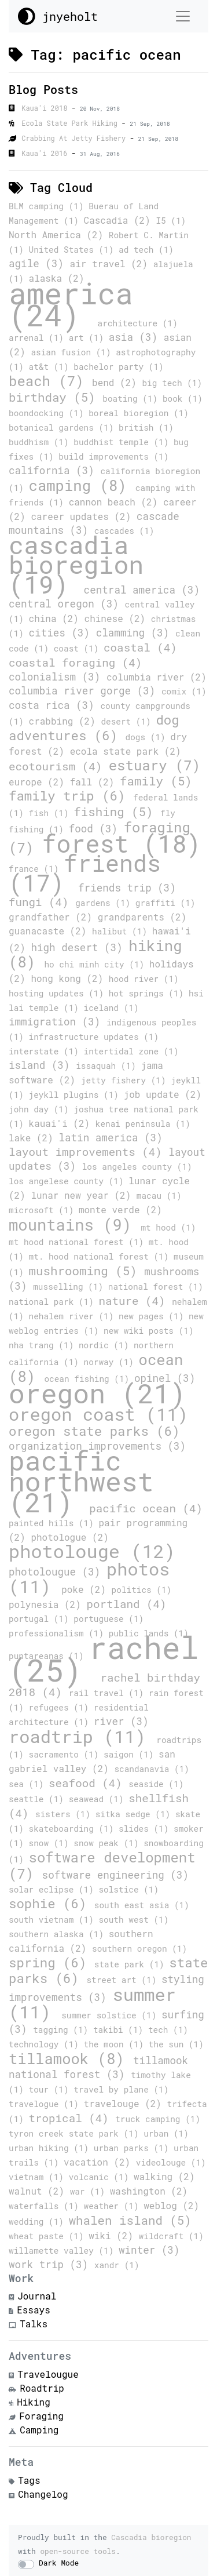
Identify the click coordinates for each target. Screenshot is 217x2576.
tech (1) (168, 2029)
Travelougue (48, 2374)
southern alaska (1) (59, 1934)
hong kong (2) (69, 978)
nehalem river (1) (74, 1316)
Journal (36, 2296)
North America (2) (59, 234)
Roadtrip (42, 2388)
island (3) (42, 1065)
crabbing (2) (65, 721)
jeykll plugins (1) (76, 1094)
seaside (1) (155, 1783)
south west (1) (133, 1919)
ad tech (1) (146, 249)
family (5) (156, 781)
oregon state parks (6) (94, 1430)
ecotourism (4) (59, 766)
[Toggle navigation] (183, 16)
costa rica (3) (54, 705)
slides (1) (146, 1828)
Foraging (41, 2416)
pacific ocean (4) (146, 1508)
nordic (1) (106, 1345)
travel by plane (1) (120, 2089)
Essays (33, 2310)
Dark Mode (59, 2562)
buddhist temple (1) (123, 441)
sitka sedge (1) (135, 1814)
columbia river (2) (156, 677)
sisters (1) (65, 1814)
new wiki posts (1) (148, 1330)
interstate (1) (46, 1051)
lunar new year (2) (83, 1195)
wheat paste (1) (49, 2236)
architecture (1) (138, 323)
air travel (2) (111, 263)
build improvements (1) (113, 456)
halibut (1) (122, 931)
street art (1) (123, 1979)
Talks (33, 2323)
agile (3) (39, 263)
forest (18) (121, 843)
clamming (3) (135, 632)
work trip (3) (51, 2264)
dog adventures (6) (94, 727)
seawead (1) (99, 1798)
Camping (39, 2430)
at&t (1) (51, 366)
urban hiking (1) (51, 2147)
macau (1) (159, 1195)
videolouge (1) (171, 2162)
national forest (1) (155, 1286)
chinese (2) (117, 618)
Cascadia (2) (120, 220)
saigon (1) (131, 1754)
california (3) (54, 470)
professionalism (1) (59, 1633)
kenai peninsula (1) (142, 1123)
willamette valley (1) (64, 2250)
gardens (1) (105, 902)
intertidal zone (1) (131, 1051)
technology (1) (46, 2044)
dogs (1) (148, 737)
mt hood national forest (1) (79, 1241)
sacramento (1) (66, 1754)
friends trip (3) (127, 887)
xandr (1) (116, 2265)
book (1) (183, 398)
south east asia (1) (141, 1905)
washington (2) (148, 2191)
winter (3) (149, 2250)
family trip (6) (71, 795)
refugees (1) (61, 1707)
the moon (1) (116, 2044)
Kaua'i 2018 (46, 107)
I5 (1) (171, 220)
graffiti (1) (165, 902)
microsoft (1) (44, 1210)
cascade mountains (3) (94, 523)
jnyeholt (58, 16)
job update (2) (162, 1094)
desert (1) (128, 721)
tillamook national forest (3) (98, 2067)
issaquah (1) (108, 1065)
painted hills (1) (53, 1523)
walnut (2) (39, 2191)
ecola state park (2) (125, 751)
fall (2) (95, 782)
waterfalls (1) (46, 2205)
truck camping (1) (157, 2118)
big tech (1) (172, 382)
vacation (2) (100, 2162)
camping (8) (82, 485)
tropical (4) (72, 2118)
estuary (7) (154, 765)
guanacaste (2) (50, 931)
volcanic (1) (101, 2176)
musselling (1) (70, 1286)
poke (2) (86, 1589)
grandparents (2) (142, 917)
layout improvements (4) (88, 1151)
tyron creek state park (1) (76, 2133)
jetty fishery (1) (126, 1080)
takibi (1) (120, 2029)
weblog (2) (171, 2205)
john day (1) (41, 1109)
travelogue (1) (46, 2103)
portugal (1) (41, 1618)
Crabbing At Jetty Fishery (75, 138)
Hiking (33, 2402)
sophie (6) (51, 1903)
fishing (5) (116, 811)
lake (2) (33, 1137)
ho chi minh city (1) (96, 964)
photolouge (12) (92, 1550)
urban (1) (166, 2133)
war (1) (90, 2191)
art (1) (89, 337)
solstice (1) (128, 1889)
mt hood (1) (168, 1227)
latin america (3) (110, 1137)
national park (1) (53, 1301)
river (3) (121, 1721)
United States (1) (74, 249)
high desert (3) (79, 947)
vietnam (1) (39, 2176)
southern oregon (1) (139, 1948)
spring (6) (51, 1962)
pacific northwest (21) (81, 1481)
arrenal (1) (39, 337)
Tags (29, 2480)
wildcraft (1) (171, 2236)
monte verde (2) (120, 1209)
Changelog (43, 2494)
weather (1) (114, 2205)
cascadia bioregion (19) (76, 564)
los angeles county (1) (137, 1166)
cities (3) (62, 632)
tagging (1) (63, 2029)
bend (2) (117, 382)
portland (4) (126, 1603)
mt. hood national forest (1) (101, 1256)
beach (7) (50, 381)
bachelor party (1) (118, 366)
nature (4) (135, 1300)
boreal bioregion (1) (139, 413)
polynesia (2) (47, 1604)
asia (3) (136, 337)
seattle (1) (39, 1798)
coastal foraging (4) (75, 662)
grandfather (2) (53, 917)
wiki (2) (113, 2235)
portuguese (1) (108, 1618)
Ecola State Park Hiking (71, 123)
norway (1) (111, 1361)
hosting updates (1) (59, 993)
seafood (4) (88, 1782)
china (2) (56, 618)
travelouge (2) (125, 2103)
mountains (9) (75, 1224)
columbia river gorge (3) (85, 690)
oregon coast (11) (98, 1413)
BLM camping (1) (49, 206)
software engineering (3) (115, 1875)
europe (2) (39, 782)
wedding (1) (39, 2221)
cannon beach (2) (116, 502)
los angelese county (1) (68, 1181)
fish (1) (51, 812)
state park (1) (132, 1964)
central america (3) (142, 589)
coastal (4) (140, 647)
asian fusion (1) (73, 352)
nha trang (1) (44, 1345)
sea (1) (29, 1783)
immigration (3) (57, 1021)
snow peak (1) (108, 1843)
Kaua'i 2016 (46, 153)
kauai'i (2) (62, 1123)
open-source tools (78, 2551)
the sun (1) (176, 2044)
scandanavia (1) (151, 1768)
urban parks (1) (134, 2147)
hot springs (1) (149, 993)
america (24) (71, 303)
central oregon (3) (67, 603)
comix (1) (184, 691)
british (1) (146, 427)
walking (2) (164, 2176)
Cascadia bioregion (151, 2537)
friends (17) (85, 872)
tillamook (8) (71, 2058)
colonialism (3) (57, 676)
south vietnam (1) (53, 1919)
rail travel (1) (109, 1692)
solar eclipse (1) (53, 1889)
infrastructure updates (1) (94, 1036)
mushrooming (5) (87, 1270)
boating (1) (132, 398)
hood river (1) (144, 978)
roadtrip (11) (82, 1736)
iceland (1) (111, 1007)
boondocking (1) (49, 413)
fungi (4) (42, 901)
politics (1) (142, 1589)
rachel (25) (103, 1658)
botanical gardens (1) (64, 427)
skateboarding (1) (74, 1828)
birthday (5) (55, 397)
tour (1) (51, 2089)
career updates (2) (83, 516)
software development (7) (102, 1865)
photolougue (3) (57, 1571)
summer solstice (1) (111, 2015)
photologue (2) (69, 1537)
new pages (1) (154, 1316)
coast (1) (79, 648)
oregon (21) (97, 1393)
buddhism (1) (41, 441)
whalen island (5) (130, 2220)
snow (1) (51, 1843)
